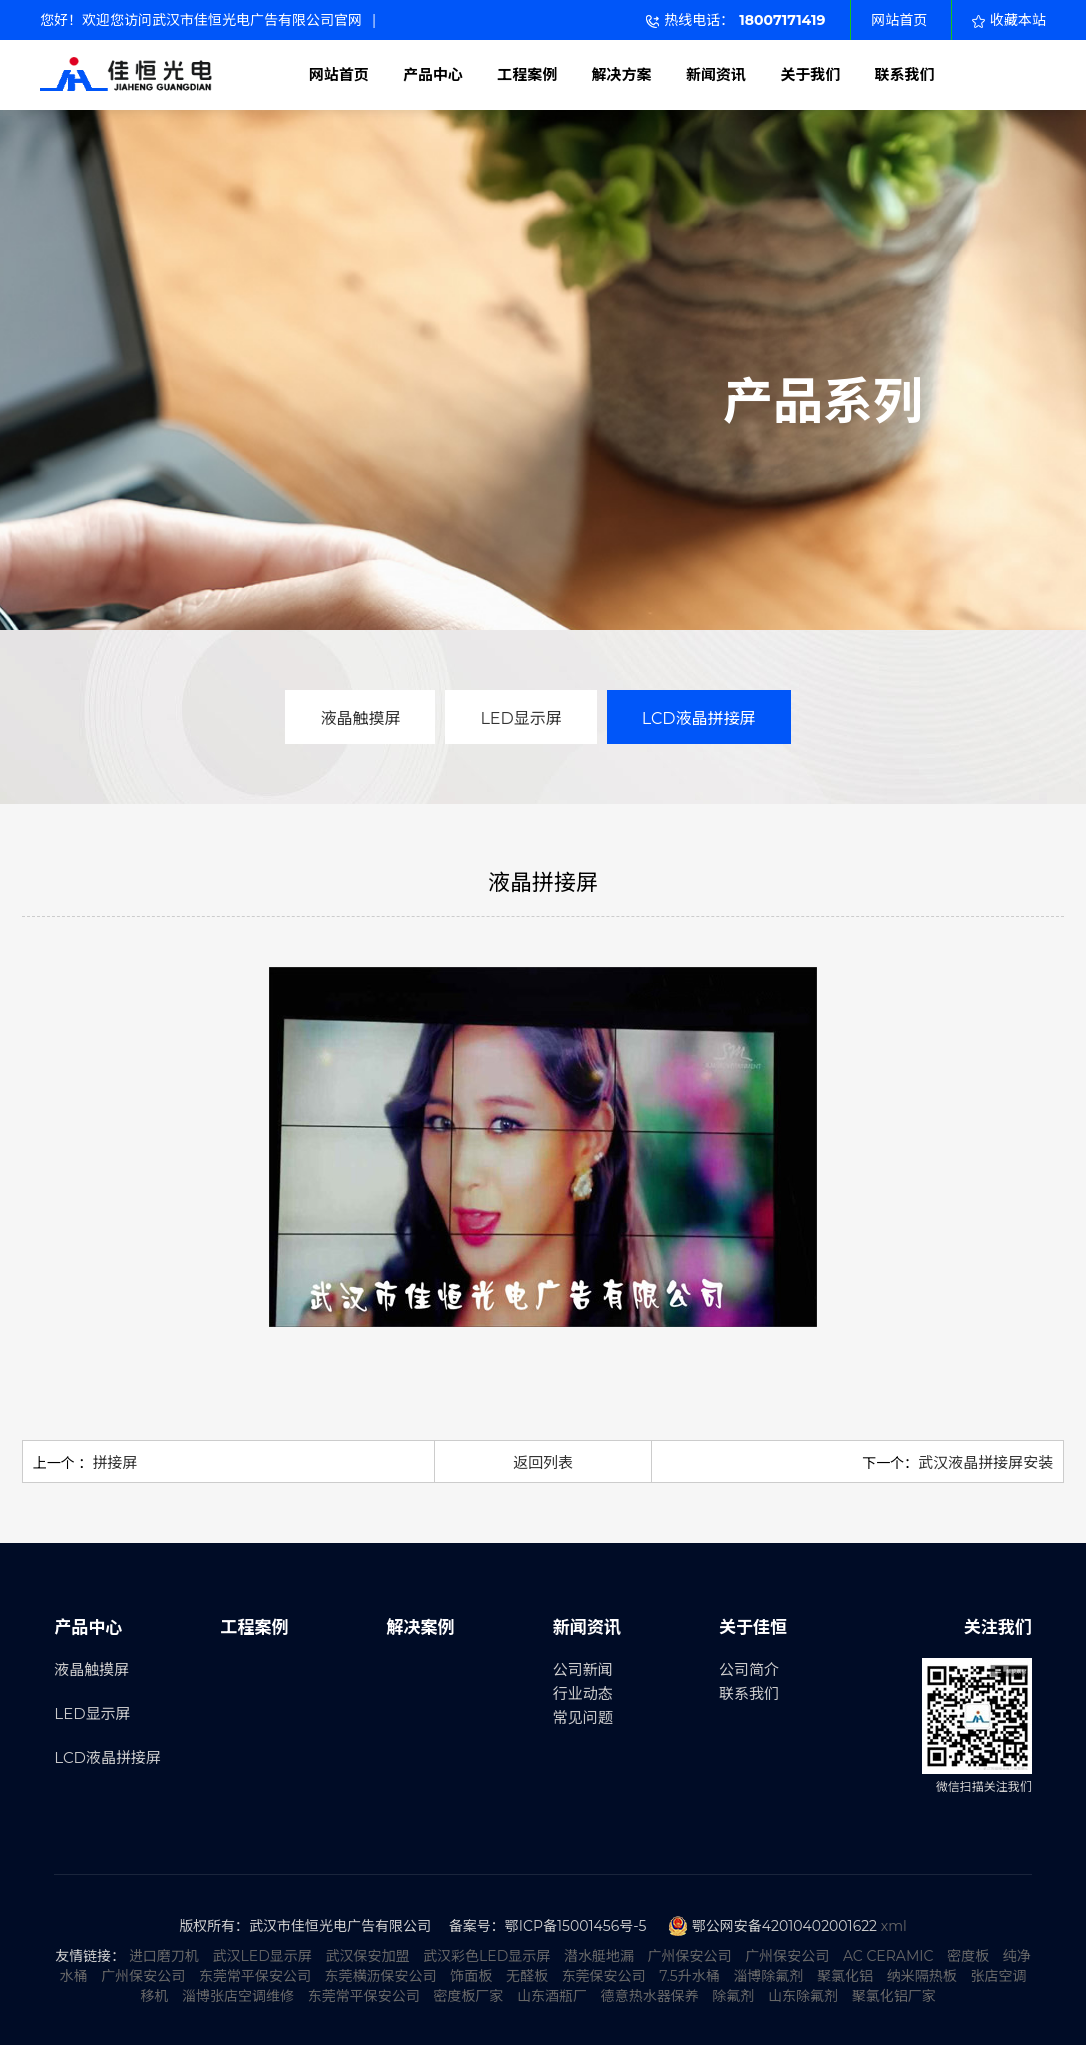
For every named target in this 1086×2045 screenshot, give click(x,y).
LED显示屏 (520, 718)
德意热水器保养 (650, 1996)
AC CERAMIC (888, 1956)
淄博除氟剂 (768, 1976)
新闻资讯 (716, 74)
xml (894, 1926)
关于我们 (810, 74)
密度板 (968, 1956)
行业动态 (583, 1693)
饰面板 (471, 1976)
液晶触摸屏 (360, 718)
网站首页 (899, 20)
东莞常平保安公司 (255, 1976)
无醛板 (527, 1976)
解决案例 (421, 1627)
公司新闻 (583, 1669)
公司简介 (749, 1669)
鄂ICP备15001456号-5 (576, 1926)
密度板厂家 (468, 1996)
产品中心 (433, 74)
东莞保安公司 (604, 1976)
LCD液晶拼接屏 (699, 718)
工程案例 (527, 74)
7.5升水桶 (689, 1976)
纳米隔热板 (922, 1976)
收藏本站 (1009, 20)
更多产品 (843, 472)
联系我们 (905, 74)
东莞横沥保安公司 (381, 1976)
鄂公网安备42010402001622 (784, 1926)
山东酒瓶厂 (552, 1996)
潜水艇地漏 (599, 1956)
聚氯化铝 (845, 1976)
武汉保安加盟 (367, 1956)
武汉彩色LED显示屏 (486, 1956)
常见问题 (583, 1717)
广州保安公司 (690, 1956)
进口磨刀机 (164, 1956)
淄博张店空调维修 (238, 1996)
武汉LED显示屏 (262, 1956)
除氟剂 (733, 1996)
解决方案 (622, 74)
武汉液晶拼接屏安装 (985, 1462)
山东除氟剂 (803, 1996)
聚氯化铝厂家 (894, 1996)
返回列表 (543, 1462)
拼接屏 (114, 1462)
